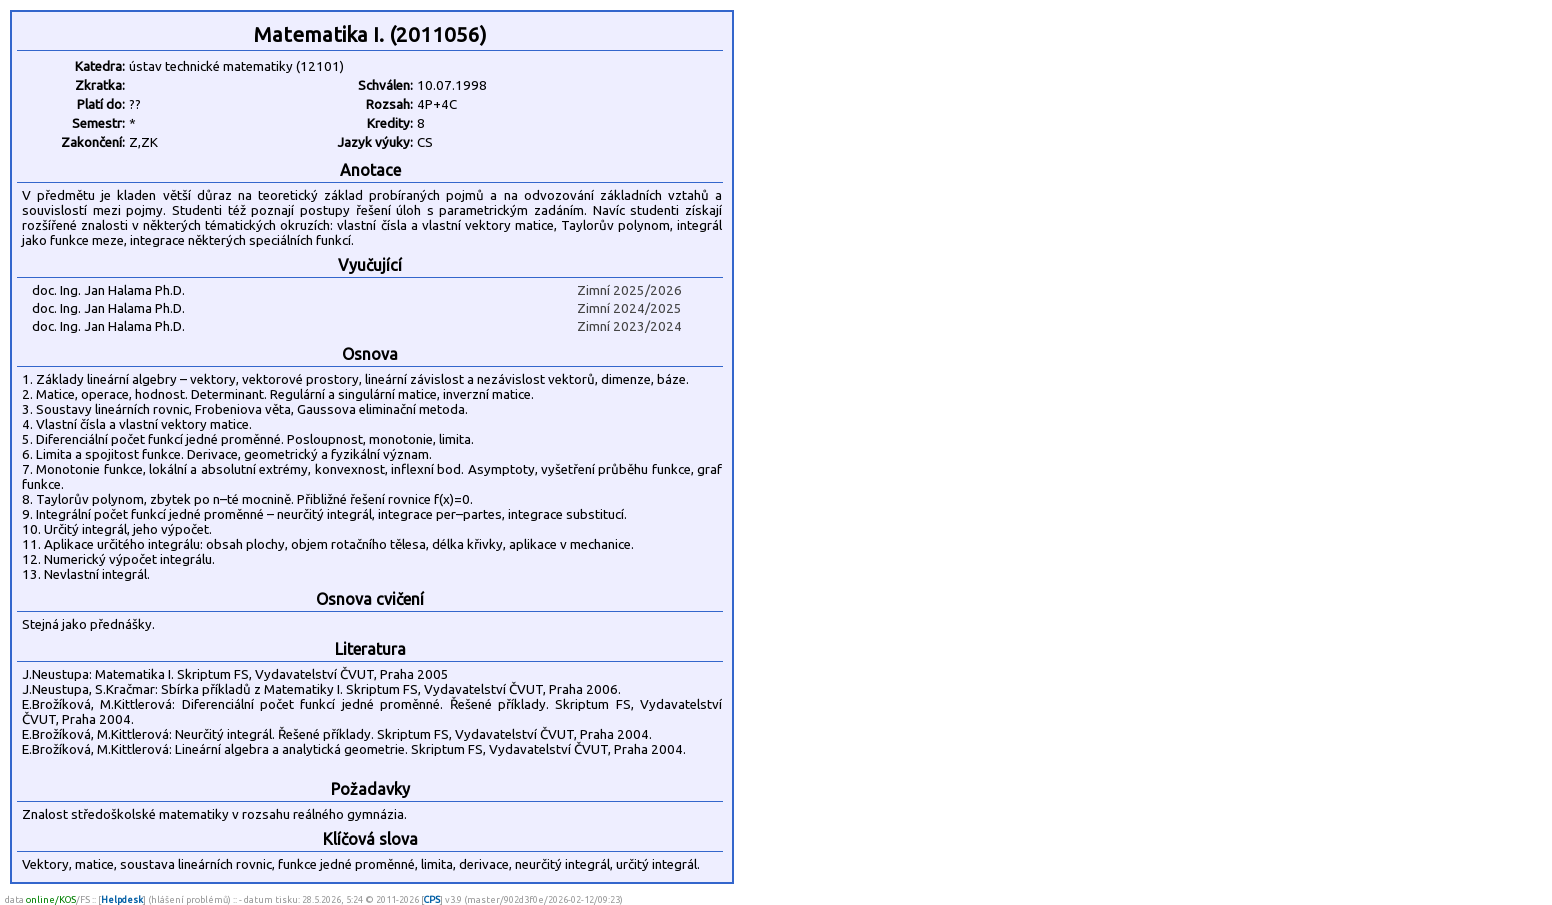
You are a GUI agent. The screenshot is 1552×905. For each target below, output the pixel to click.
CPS (432, 899)
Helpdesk (122, 899)
